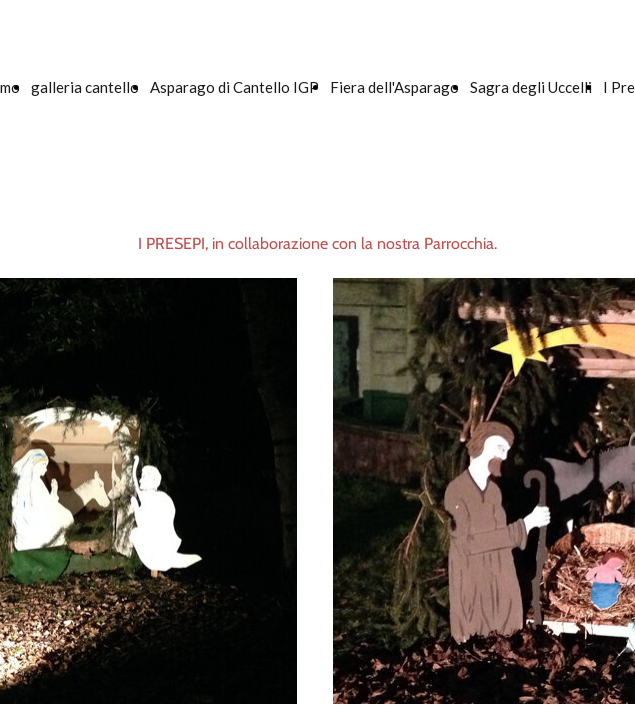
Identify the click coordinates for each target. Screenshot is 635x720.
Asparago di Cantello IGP (234, 87)
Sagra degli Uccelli (531, 87)
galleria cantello (85, 87)
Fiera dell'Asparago (394, 87)
